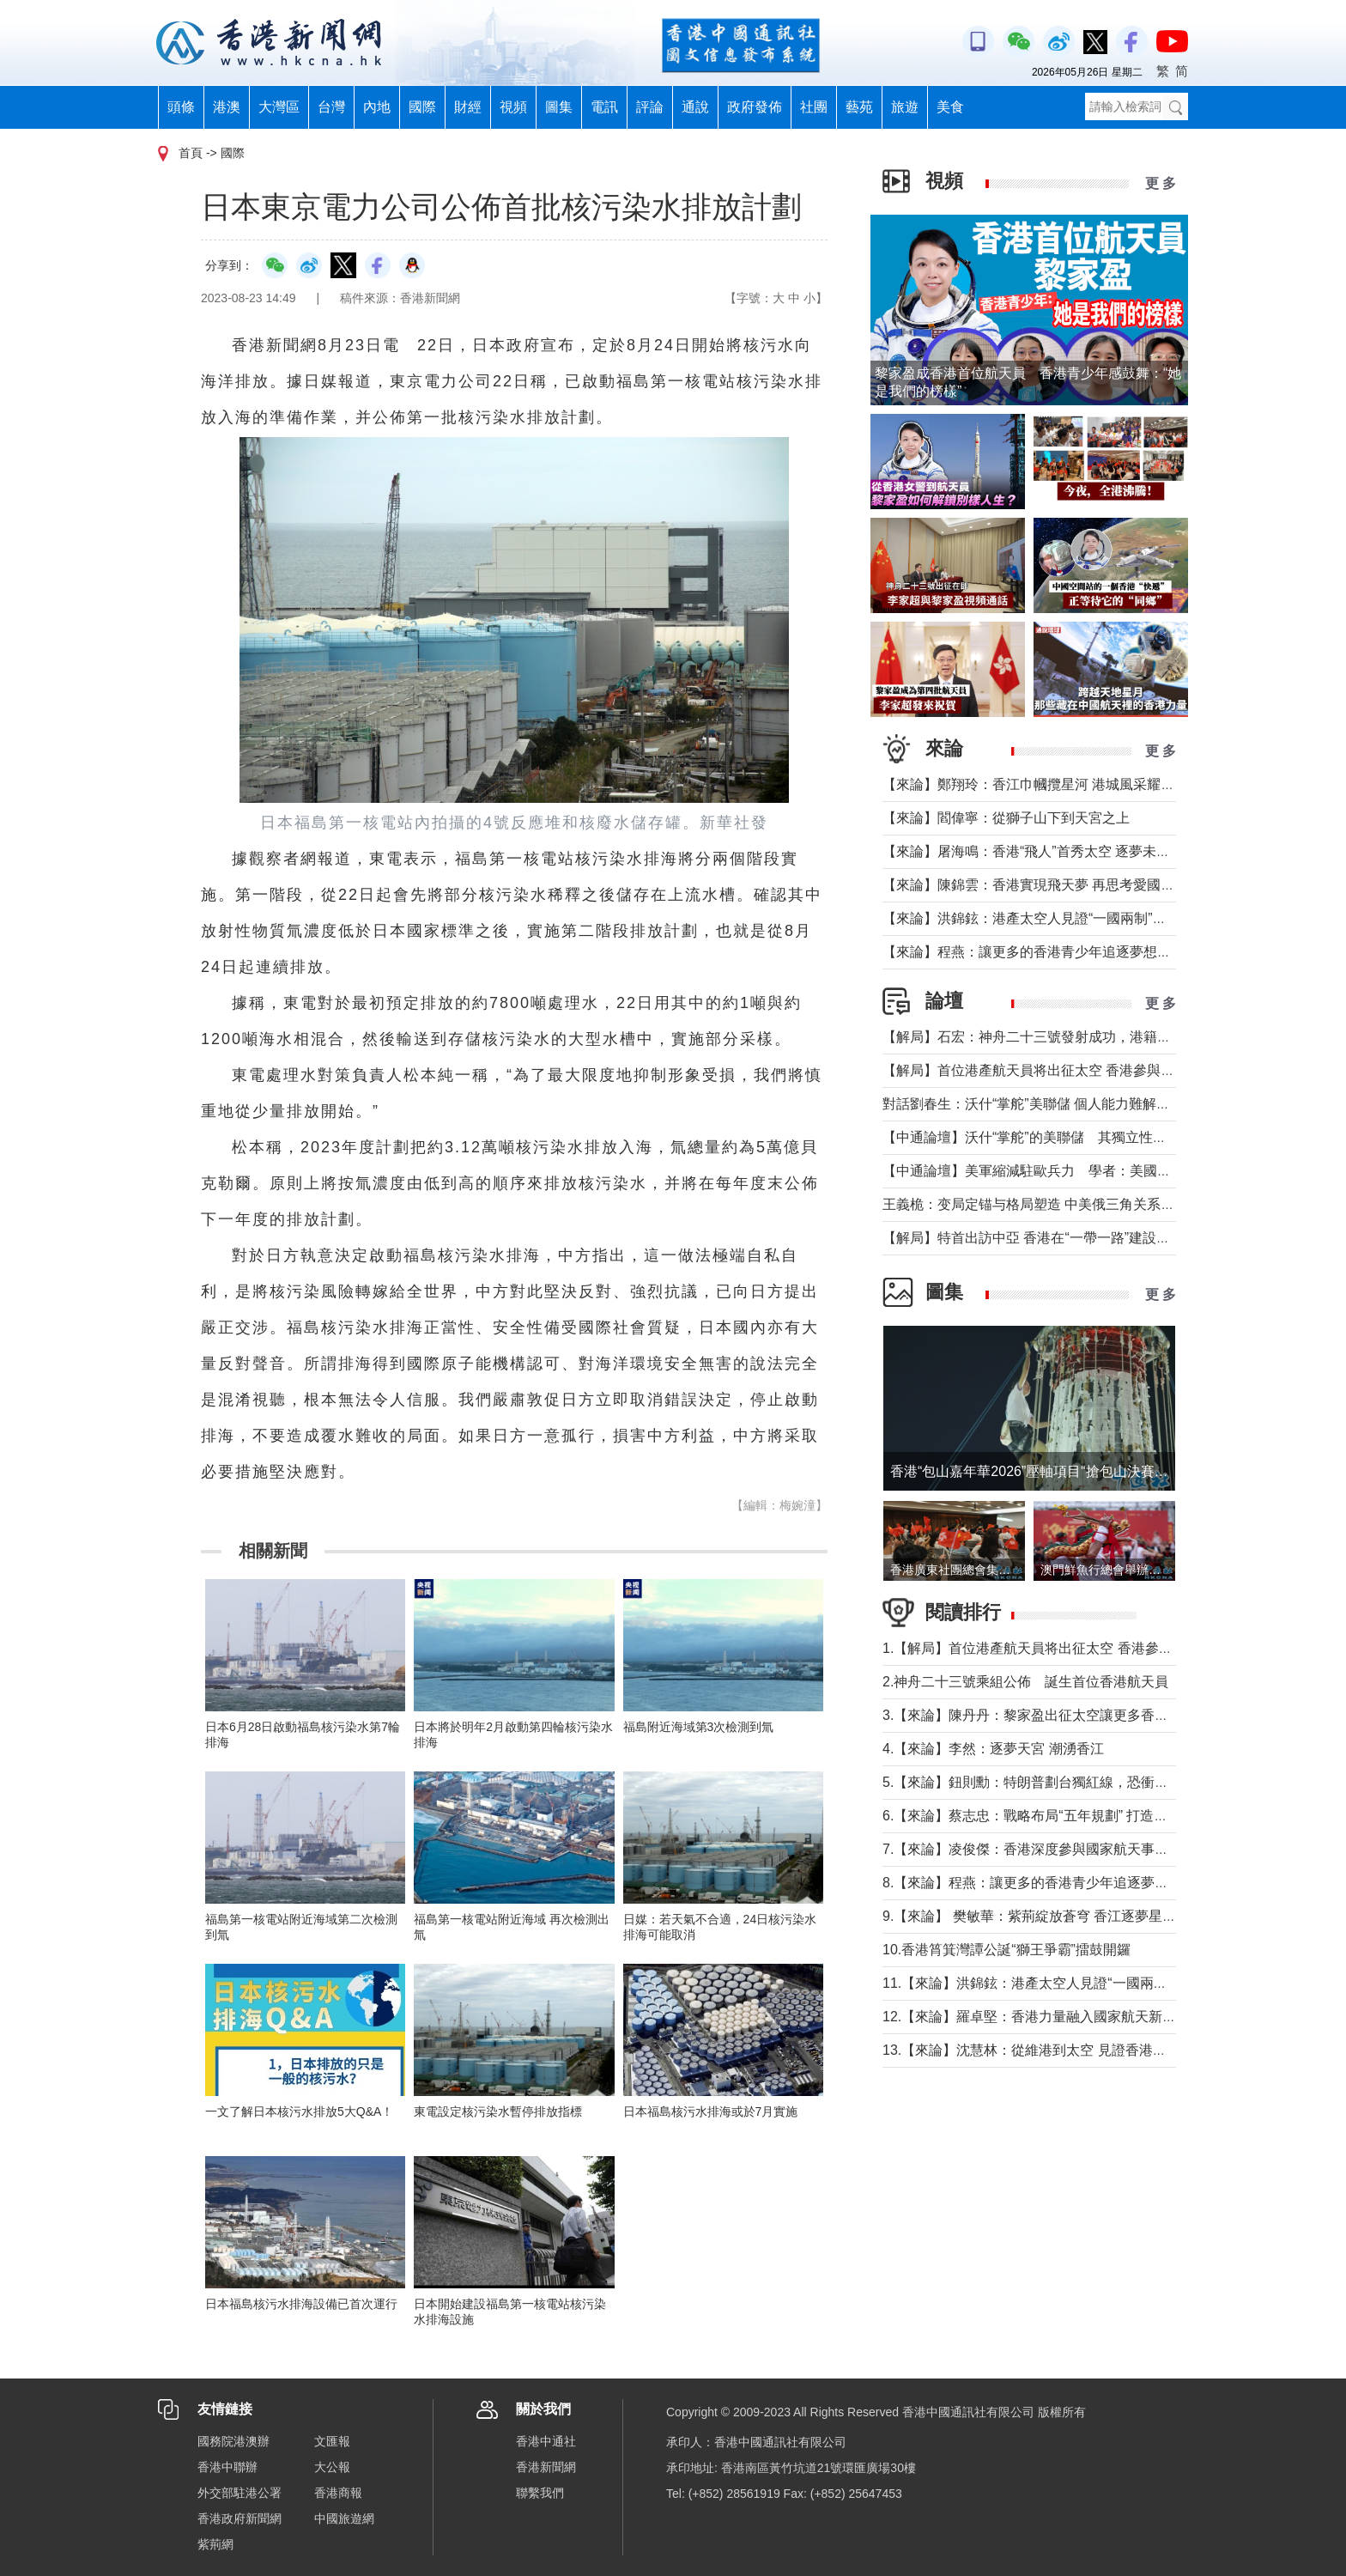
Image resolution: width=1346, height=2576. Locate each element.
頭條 (181, 107)
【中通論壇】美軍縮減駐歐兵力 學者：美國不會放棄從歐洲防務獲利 (1095, 1170)
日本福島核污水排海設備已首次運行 (301, 2304)
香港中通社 (546, 2441)
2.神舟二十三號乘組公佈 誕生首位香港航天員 (1025, 1681)
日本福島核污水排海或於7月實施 (710, 2111)
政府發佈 (754, 107)
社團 (814, 107)
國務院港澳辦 (233, 2441)
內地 (377, 107)
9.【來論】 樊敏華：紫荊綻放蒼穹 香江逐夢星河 (1029, 1916)
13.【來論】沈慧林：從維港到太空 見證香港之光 (1031, 2050)
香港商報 (338, 2493)
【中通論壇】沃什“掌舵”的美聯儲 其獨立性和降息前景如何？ (1072, 1137)
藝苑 (859, 107)
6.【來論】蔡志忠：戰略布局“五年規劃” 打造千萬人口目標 (1059, 1815)
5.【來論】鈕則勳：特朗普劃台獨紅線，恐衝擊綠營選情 (1052, 1782)
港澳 (226, 107)
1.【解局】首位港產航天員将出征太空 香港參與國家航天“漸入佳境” (1086, 1648)
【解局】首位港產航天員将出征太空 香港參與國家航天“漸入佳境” (1081, 1070)
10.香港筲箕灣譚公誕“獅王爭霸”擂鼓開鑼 (1006, 1949)
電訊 (604, 107)
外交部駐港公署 (239, 2493)
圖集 (559, 107)
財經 (468, 107)
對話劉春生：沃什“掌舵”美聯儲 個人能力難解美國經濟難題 (1060, 1104)
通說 (695, 107)
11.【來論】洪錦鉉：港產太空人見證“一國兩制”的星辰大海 (1061, 1983)
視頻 (513, 107)
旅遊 (905, 107)
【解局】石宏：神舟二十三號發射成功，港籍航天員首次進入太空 (1081, 1037)
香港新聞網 (546, 2467)
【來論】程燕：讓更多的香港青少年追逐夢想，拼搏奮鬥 (1054, 952)
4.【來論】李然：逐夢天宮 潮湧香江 (993, 1748)
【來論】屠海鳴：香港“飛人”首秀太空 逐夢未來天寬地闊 (1053, 851)
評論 (650, 107)
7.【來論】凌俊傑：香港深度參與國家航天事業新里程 (1046, 1849)
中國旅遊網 (344, 2518)
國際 (422, 107)
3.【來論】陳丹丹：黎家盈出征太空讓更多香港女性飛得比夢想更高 (1087, 1715)
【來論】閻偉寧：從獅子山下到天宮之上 (1006, 818)
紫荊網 (215, 2544)
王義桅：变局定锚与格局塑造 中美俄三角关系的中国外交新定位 (1076, 1204)
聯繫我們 (540, 2493)
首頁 (191, 153)
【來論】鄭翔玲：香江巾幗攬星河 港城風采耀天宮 (1035, 784)
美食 (950, 107)
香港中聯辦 (227, 2467)
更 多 (1160, 183)
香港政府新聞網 (239, 2518)
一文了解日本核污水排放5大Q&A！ (299, 2111)
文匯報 (332, 2441)
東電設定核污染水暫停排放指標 (498, 2111)
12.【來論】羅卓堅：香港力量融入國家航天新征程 (1036, 2016)
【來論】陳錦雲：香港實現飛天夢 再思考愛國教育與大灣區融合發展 (1090, 885)
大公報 (332, 2467)
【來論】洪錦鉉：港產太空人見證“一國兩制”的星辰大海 (1052, 918)
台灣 (331, 107)
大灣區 (279, 107)
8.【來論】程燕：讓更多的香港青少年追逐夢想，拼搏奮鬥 (1059, 1882)
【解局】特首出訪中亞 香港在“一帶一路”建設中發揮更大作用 (1067, 1237)
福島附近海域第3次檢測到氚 (698, 1727)
